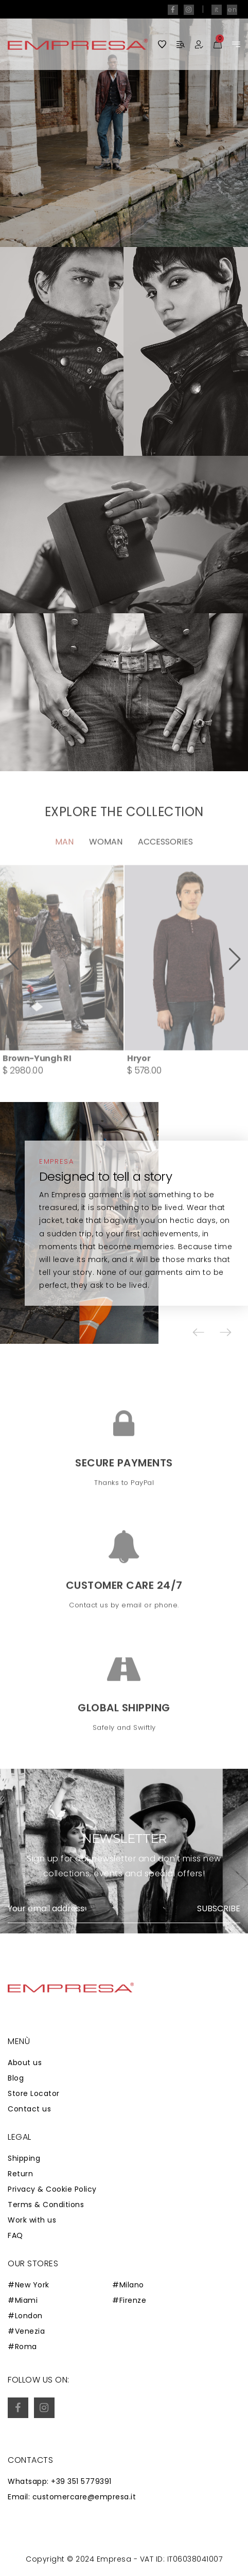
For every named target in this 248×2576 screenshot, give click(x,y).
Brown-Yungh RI (37, 1089)
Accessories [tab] (165, 873)
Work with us (32, 2220)
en (232, 9)
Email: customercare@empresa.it (72, 2497)
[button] (13, 991)
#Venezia (26, 2331)
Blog (16, 2078)
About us (25, 2062)
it (217, 9)
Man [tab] (64, 873)
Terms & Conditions (46, 2204)
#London (25, 2316)
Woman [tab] (105, 873)
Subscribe (218, 1908)
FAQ (15, 2235)
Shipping (24, 2158)
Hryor (138, 1089)
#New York (28, 2285)
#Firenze (129, 2300)
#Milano (128, 2285)
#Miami (23, 2300)
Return (20, 2174)
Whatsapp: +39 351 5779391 (60, 2481)
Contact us (29, 2109)
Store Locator (34, 2093)
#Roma (22, 2346)
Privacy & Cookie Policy (52, 2189)
